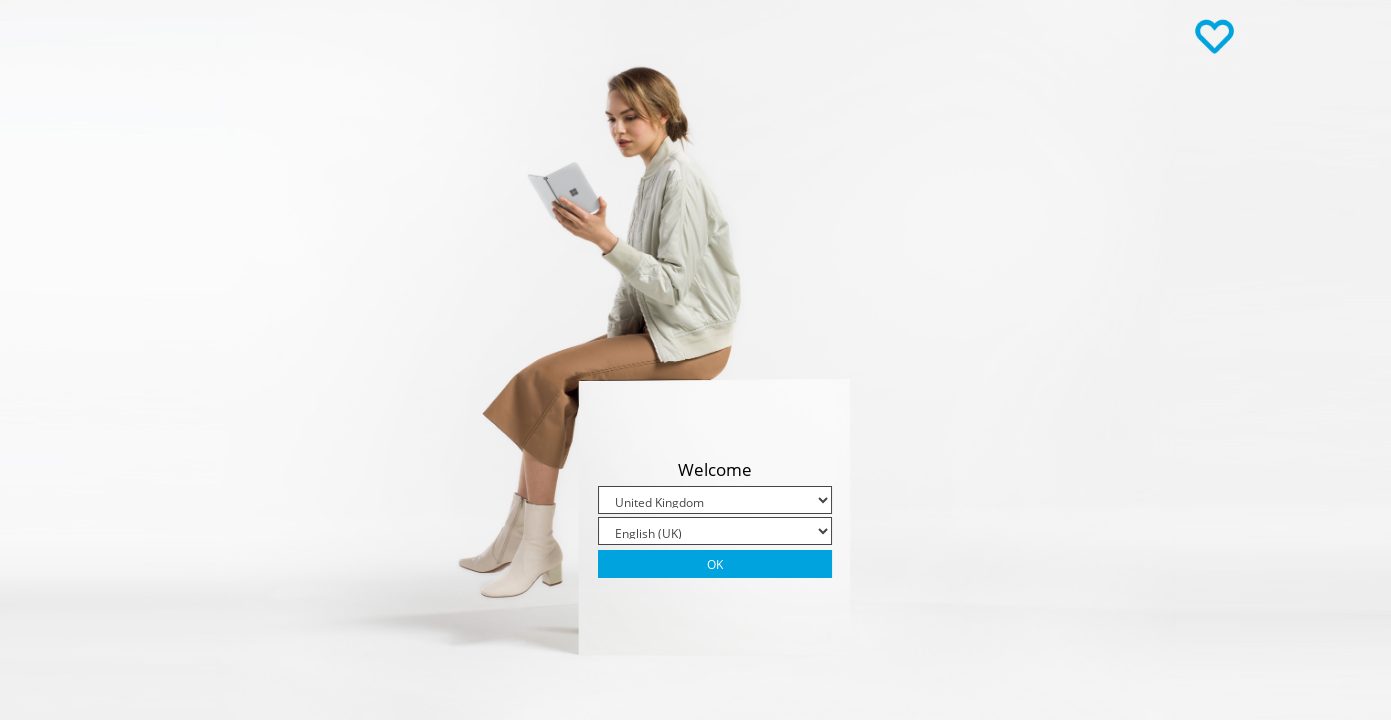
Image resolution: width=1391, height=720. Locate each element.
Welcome (715, 469)
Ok (715, 564)
